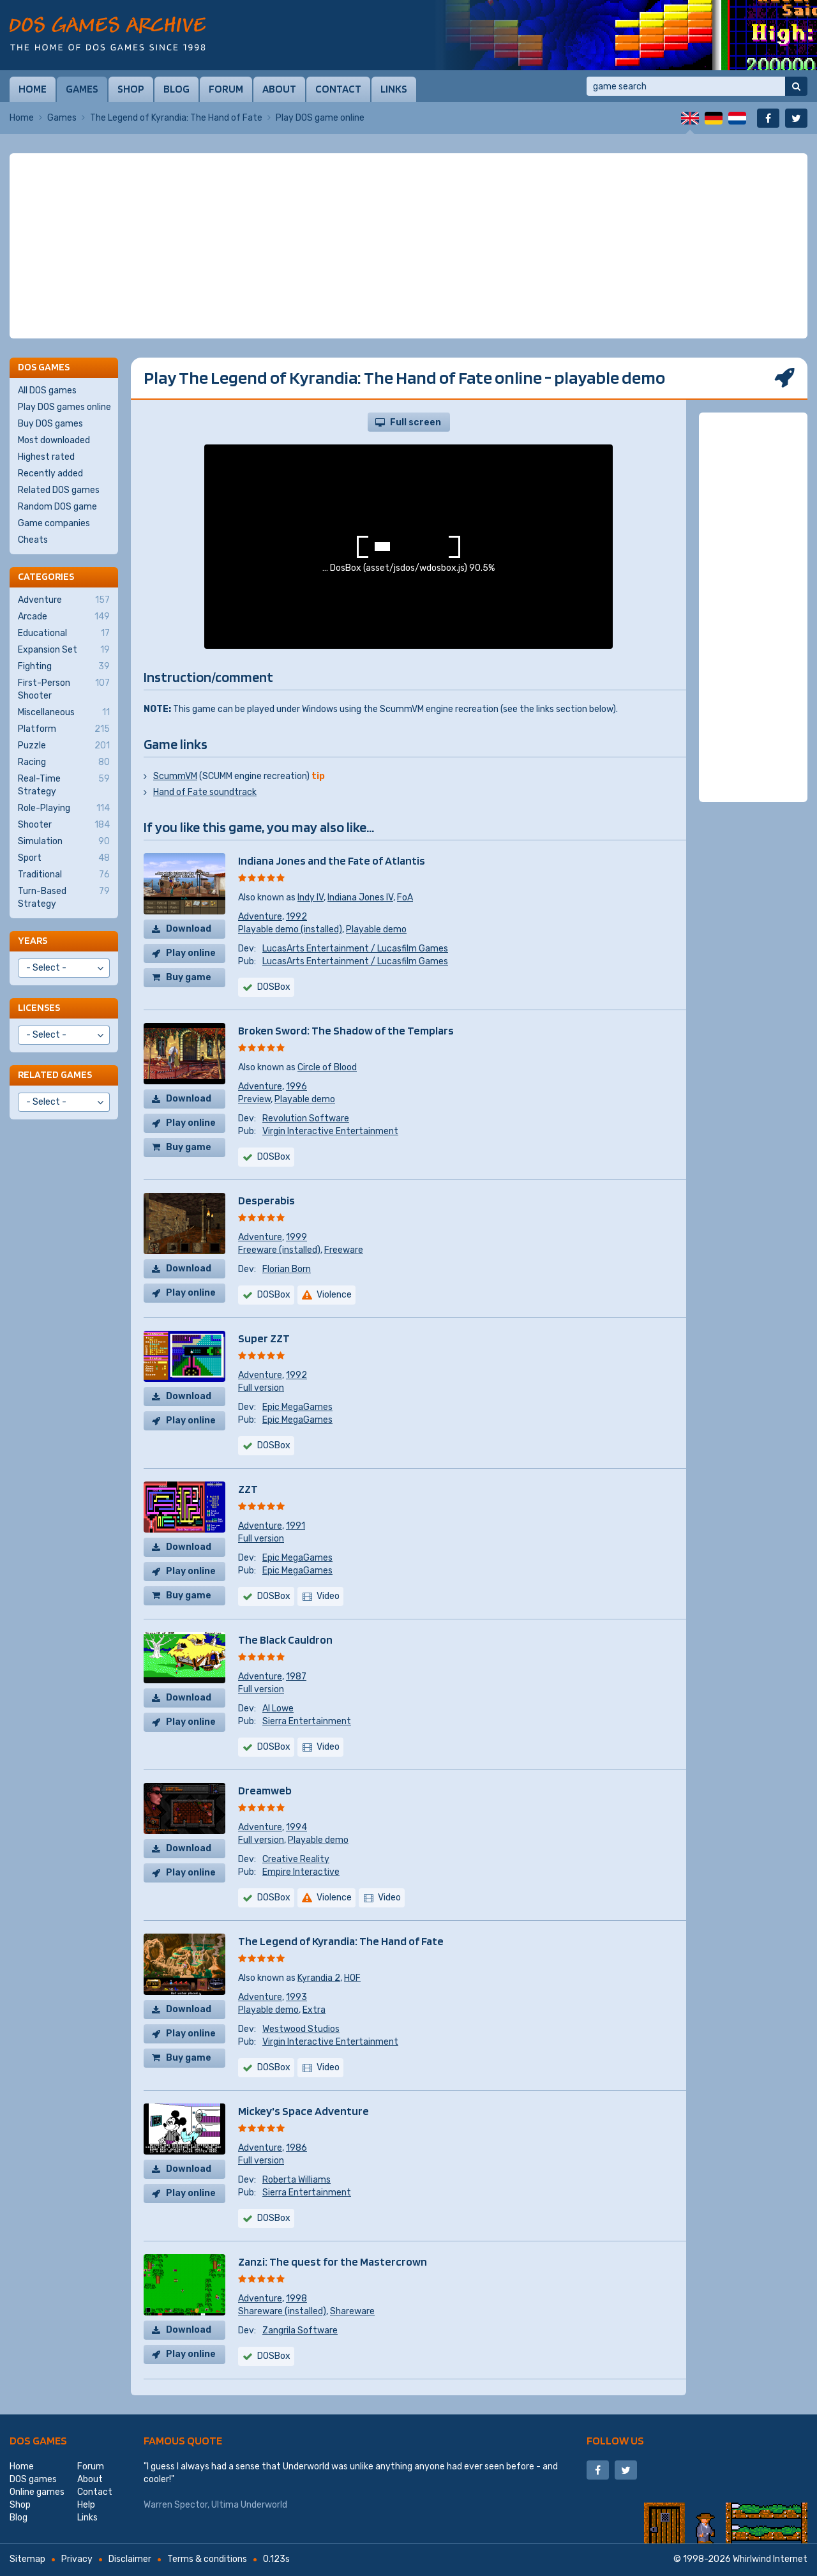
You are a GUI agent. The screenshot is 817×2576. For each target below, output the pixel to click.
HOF (352, 1978)
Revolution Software (305, 1118)
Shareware (352, 2311)
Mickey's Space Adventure (303, 2111)
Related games (55, 1074)
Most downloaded (54, 440)
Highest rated (46, 456)
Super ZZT (264, 1338)
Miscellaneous (64, 712)
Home (33, 88)
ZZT (248, 1489)
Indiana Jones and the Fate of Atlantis (331, 860)
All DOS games (47, 390)
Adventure (260, 916)
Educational (64, 633)
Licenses (39, 1007)
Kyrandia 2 (318, 1978)
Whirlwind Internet (770, 2559)
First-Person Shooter (64, 689)
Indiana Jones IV (360, 897)
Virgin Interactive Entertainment (330, 1131)
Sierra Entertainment (306, 1721)
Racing (64, 762)
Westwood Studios (301, 2029)
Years (32, 940)
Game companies (54, 523)
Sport (64, 858)
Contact (338, 88)
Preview (254, 1099)
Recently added (50, 473)
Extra (314, 2009)
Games (82, 88)
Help (86, 2504)
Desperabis (266, 1200)
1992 (296, 916)
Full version (261, 1388)
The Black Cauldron (285, 1639)
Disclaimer (130, 2559)
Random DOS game (57, 506)
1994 (296, 1827)
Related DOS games (59, 490)
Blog (176, 88)
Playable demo (376, 929)
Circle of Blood (327, 1067)
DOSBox (273, 986)
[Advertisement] (408, 245)
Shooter (64, 825)
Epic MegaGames (297, 1407)
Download (188, 928)
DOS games (38, 2440)
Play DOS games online (64, 407)
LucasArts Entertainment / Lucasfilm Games (355, 948)
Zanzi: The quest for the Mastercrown (332, 2261)
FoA (405, 897)
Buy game (188, 977)
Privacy (77, 2559)
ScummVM (175, 776)
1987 (296, 1676)
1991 (295, 1525)
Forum (226, 88)
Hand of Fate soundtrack (205, 792)
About (279, 88)
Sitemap (27, 2559)
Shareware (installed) (282, 2311)
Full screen (415, 422)
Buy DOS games (50, 423)
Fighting (64, 666)
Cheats (33, 539)
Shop (130, 88)
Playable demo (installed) (290, 929)
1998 (296, 2298)
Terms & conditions (207, 2559)
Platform (64, 729)
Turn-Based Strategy (64, 897)
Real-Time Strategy (64, 785)
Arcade (64, 616)
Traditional (64, 874)
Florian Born (286, 1269)
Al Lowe (278, 1708)
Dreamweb (265, 1790)
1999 (296, 1237)
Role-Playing (64, 808)
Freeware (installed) (279, 1250)
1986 (296, 2147)
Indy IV (310, 897)
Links (393, 88)
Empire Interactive (301, 1872)
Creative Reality (295, 1859)
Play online (191, 953)
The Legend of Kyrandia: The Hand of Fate (176, 117)
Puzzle (64, 745)
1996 (296, 1086)
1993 (296, 1997)
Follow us (615, 2440)
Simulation (64, 841)
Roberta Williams (296, 2179)
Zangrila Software (300, 2330)
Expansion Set (64, 650)
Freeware (343, 1250)
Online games (37, 2492)
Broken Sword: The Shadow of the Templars (346, 1030)
